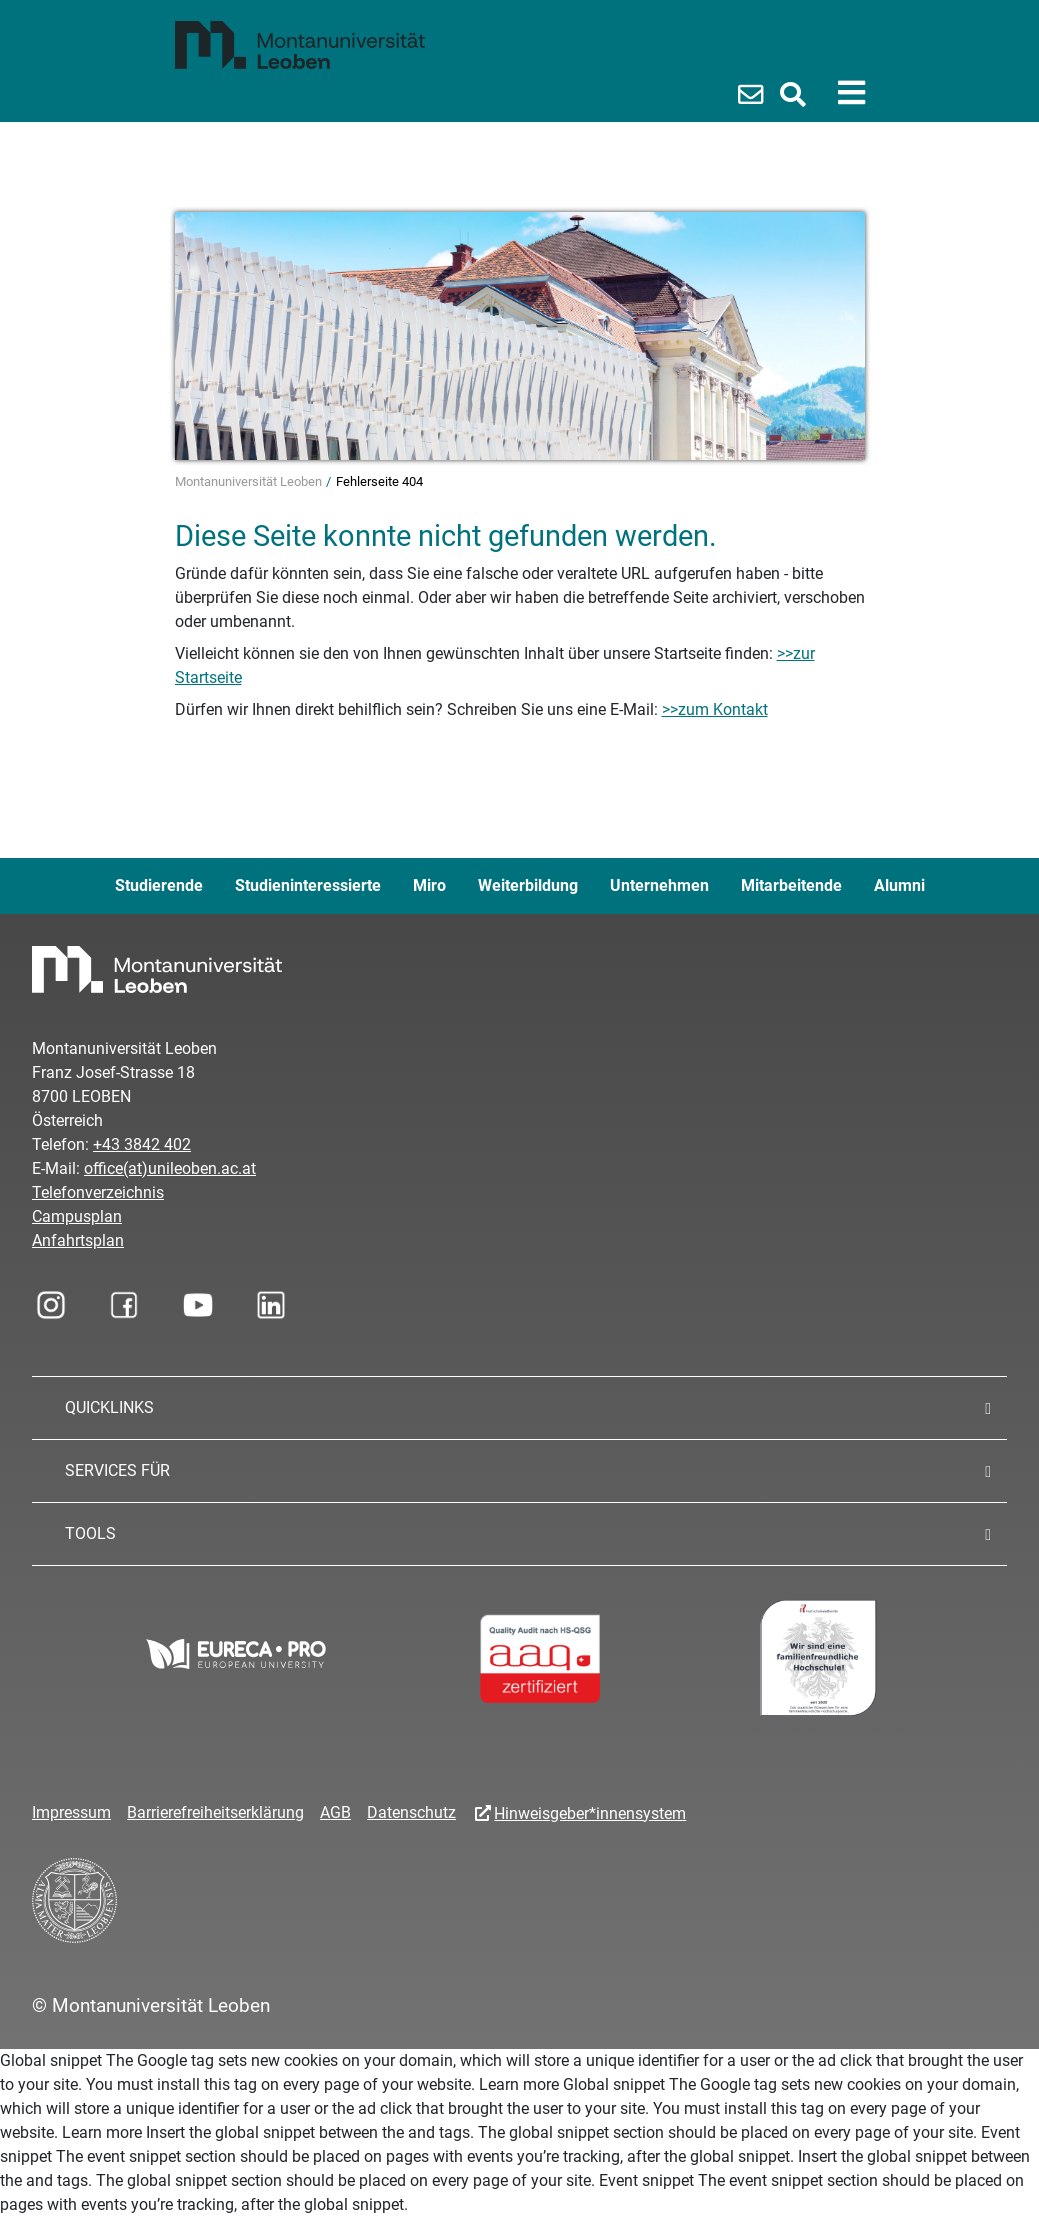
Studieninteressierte (308, 885)
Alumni (899, 885)
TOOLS (90, 1533)
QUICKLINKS (109, 1407)
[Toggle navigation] (851, 93)
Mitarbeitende (791, 885)
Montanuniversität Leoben (250, 481)
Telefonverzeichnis (98, 1192)
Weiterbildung (528, 885)
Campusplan (77, 1216)
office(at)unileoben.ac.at (170, 1168)
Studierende (159, 885)
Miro (429, 885)
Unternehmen (659, 885)
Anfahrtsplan (78, 1240)
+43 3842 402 (142, 1144)
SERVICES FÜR (117, 1470)
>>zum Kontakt (715, 709)
